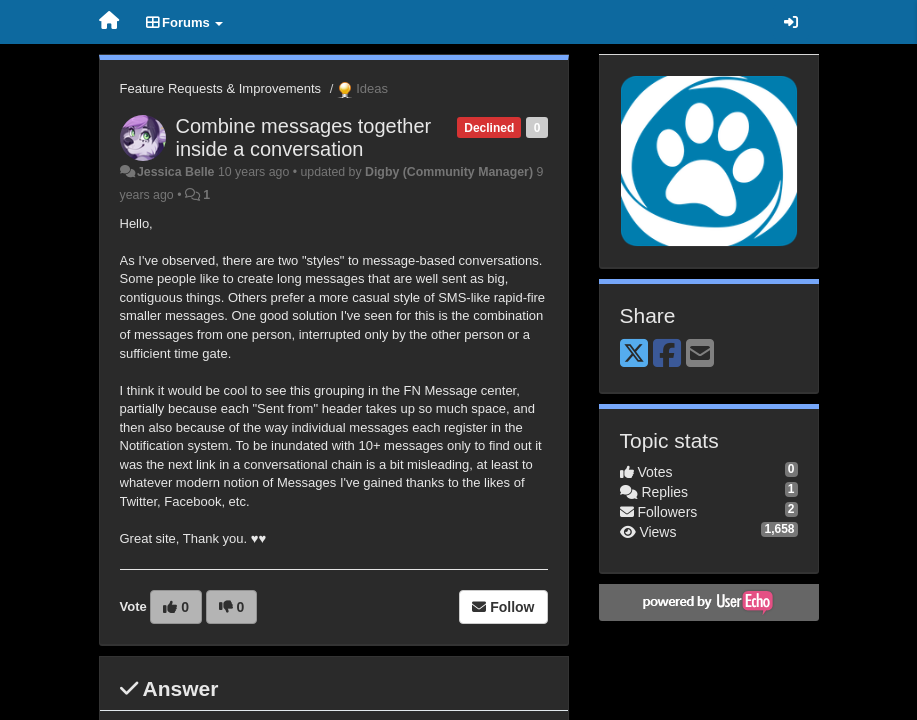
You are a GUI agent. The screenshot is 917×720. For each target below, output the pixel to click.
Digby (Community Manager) (449, 172)
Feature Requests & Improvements (221, 88)
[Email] (700, 354)
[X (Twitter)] (634, 354)
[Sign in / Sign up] (791, 22)
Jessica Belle (176, 172)
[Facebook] (667, 354)
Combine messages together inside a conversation (304, 137)
